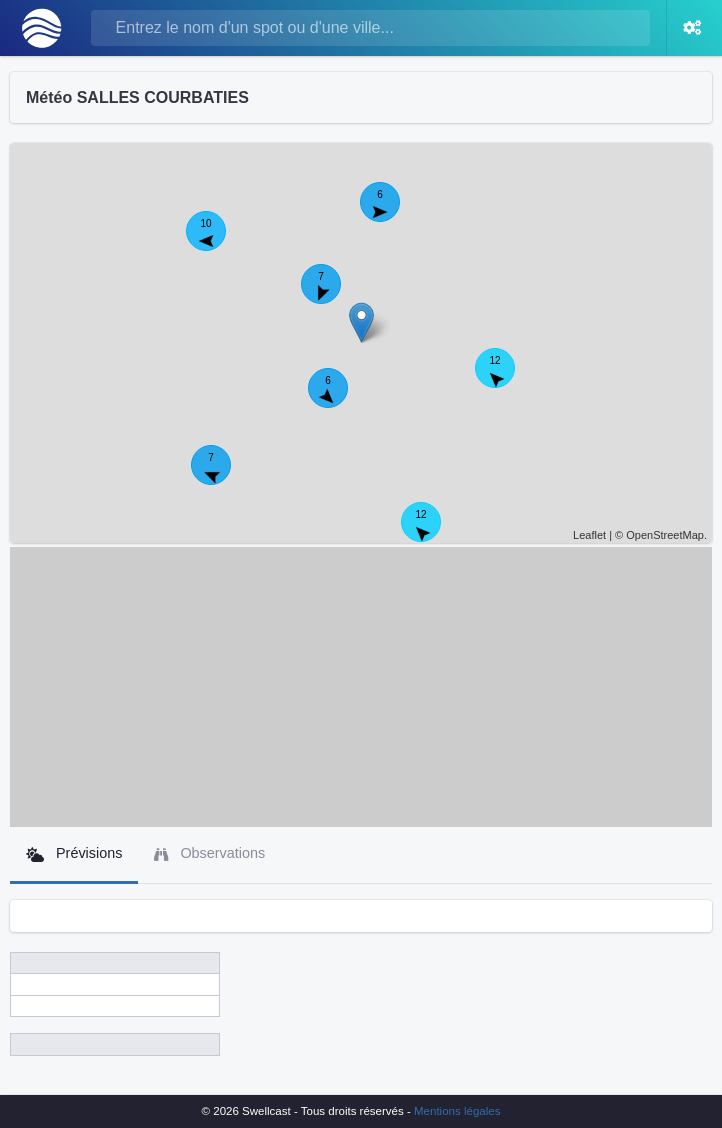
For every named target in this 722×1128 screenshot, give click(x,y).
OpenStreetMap (665, 535)
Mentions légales (457, 1111)
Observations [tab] (209, 853)
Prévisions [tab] (74, 853)
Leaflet (589, 535)
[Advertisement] (361, 687)
